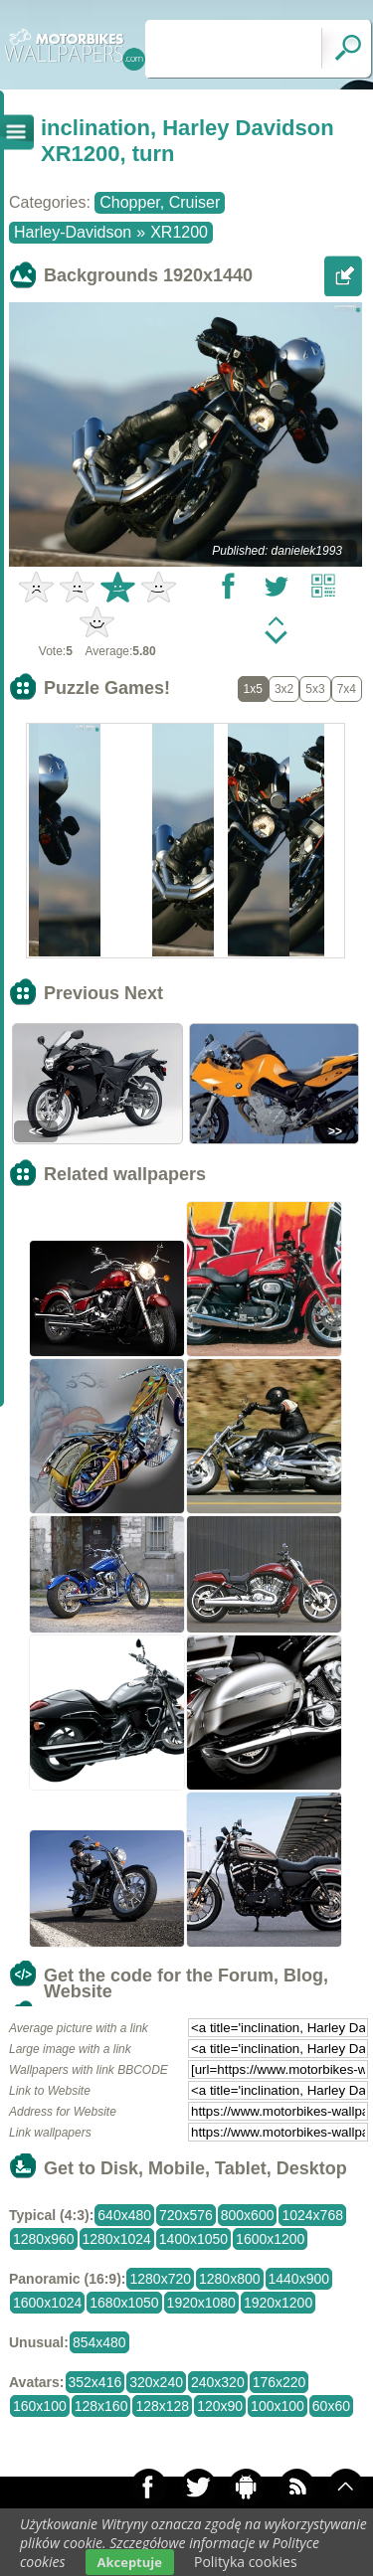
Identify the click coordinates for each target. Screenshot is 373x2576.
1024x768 (312, 2215)
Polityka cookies (245, 2561)
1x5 (253, 689)
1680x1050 (124, 2303)
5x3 (314, 689)
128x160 (101, 2406)
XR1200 (179, 232)
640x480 (124, 2215)
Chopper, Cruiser (159, 202)
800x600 (248, 2215)
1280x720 (160, 2279)
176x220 (279, 2382)
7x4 (346, 689)
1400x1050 (193, 2239)
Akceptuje (129, 2562)
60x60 (331, 2406)
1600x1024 (47, 2303)
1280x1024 (117, 2239)
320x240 (156, 2382)
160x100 (40, 2406)
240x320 (218, 2382)
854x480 (99, 2342)
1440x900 (299, 2279)
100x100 (277, 2406)
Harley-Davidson (72, 232)
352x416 (95, 2382)
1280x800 (230, 2279)
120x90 (220, 2406)
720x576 (186, 2215)
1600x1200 (270, 2239)
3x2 (284, 689)
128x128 (162, 2406)
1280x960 (44, 2239)
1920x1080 (201, 2303)
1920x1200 (278, 2303)
